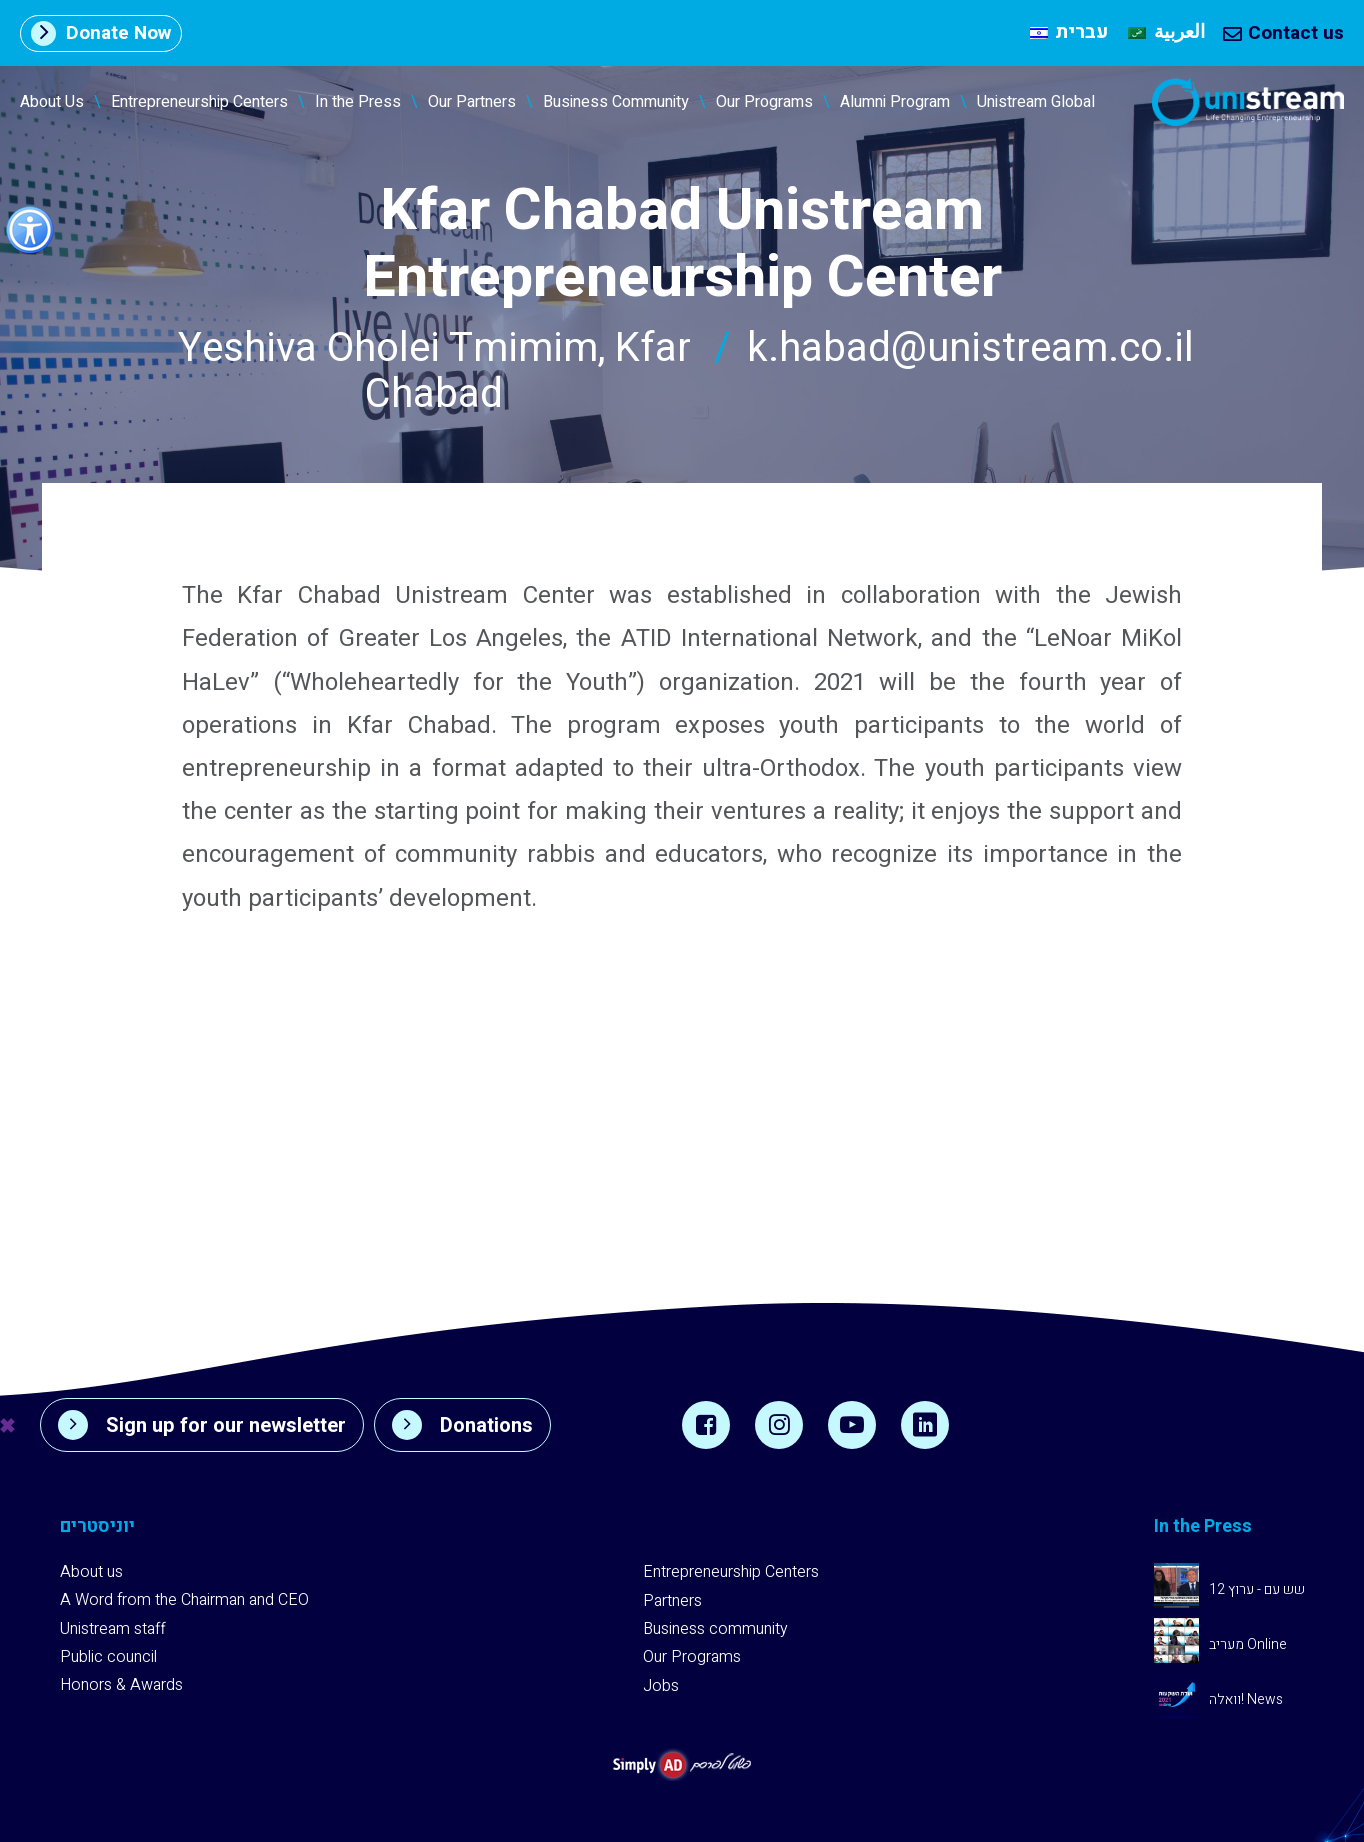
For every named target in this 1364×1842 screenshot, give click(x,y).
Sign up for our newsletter (202, 1425)
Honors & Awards (121, 1685)
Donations (462, 1425)
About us (91, 1572)
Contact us (1283, 33)
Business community (715, 1629)
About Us (52, 102)
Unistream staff (113, 1629)
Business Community (616, 102)
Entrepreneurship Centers (199, 102)
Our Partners (472, 102)
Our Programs (764, 102)
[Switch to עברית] (1069, 33)
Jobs (661, 1686)
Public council (108, 1657)
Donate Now (101, 33)
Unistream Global (1036, 102)
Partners (672, 1601)
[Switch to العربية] (1166, 33)
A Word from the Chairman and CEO (184, 1600)
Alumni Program (895, 102)
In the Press (358, 102)
